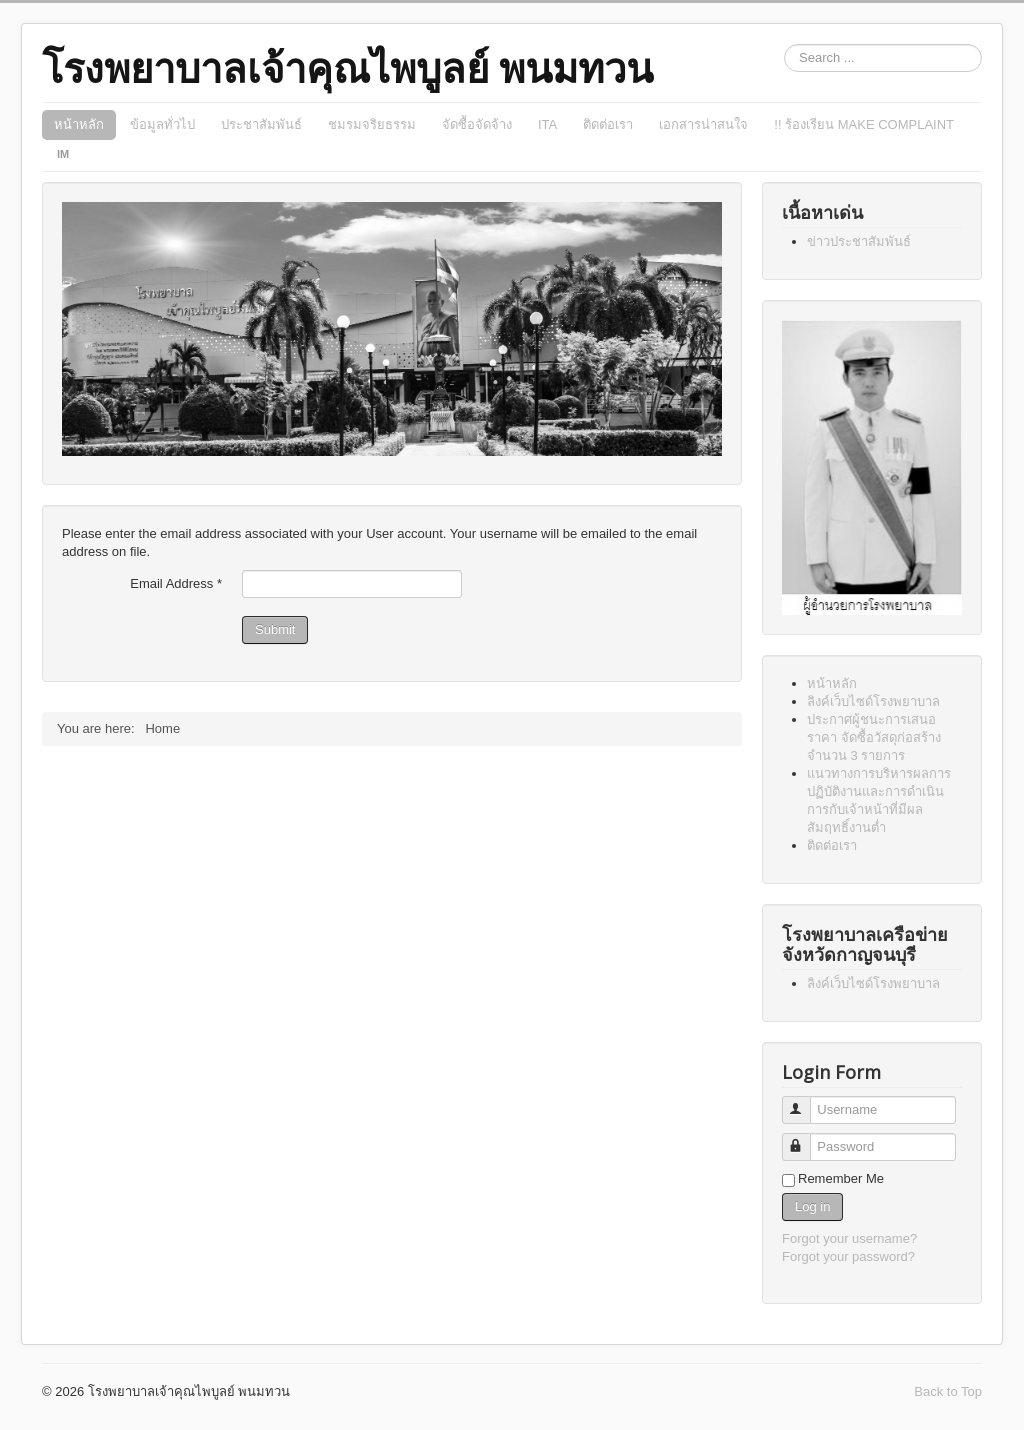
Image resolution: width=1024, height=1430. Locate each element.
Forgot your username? (849, 1238)
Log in (812, 1206)
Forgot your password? (848, 1256)
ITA (547, 124)
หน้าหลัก (79, 124)
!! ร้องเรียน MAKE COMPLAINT (864, 124)
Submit (275, 629)
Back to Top (948, 1391)
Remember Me (841, 1178)
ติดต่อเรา (608, 124)
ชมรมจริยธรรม (372, 124)
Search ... (784, 44)
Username (805, 1101)
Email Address (176, 583)
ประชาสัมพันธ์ (261, 124)
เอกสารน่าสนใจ (703, 124)
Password (805, 1138)
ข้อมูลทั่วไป (162, 124)
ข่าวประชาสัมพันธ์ (859, 241)
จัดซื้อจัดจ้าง (477, 124)
